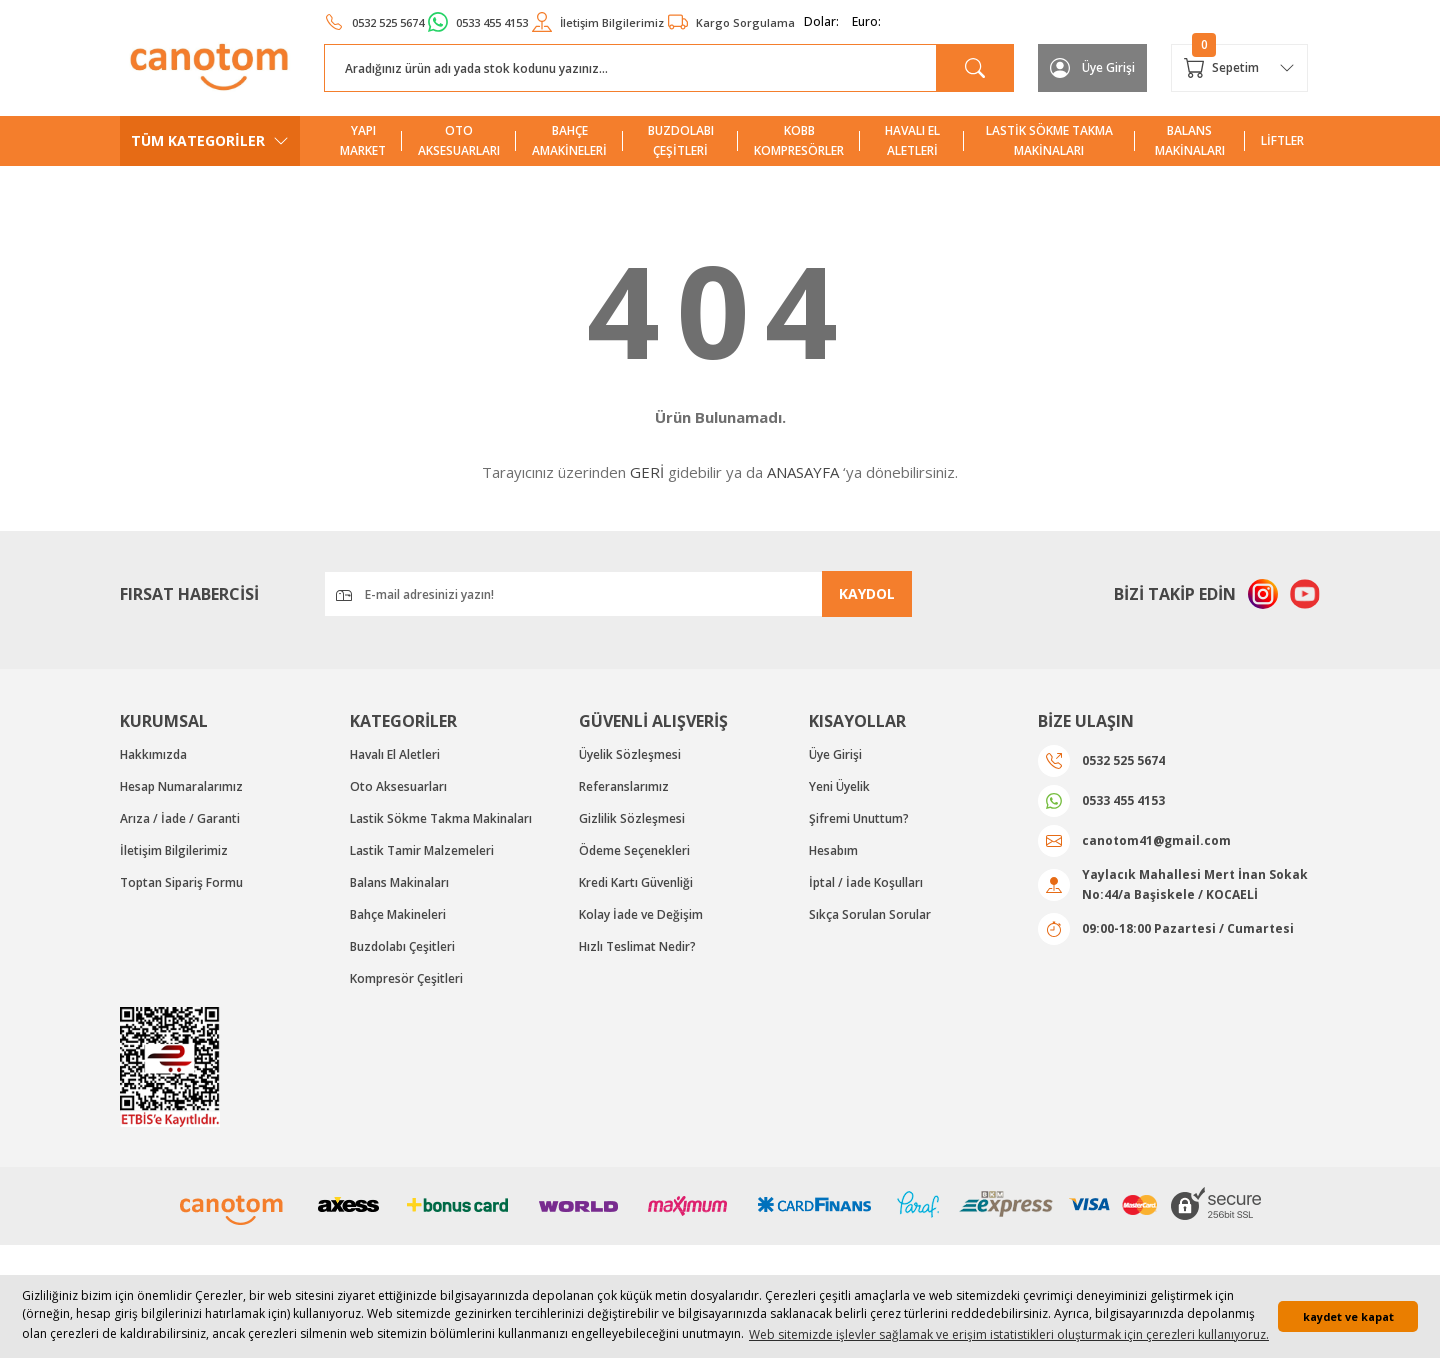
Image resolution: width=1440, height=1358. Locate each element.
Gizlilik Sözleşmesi (632, 818)
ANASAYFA (803, 472)
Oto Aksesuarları (398, 786)
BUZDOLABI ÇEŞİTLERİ (681, 140)
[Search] (669, 68)
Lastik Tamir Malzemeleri (422, 850)
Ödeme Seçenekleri (634, 850)
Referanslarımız (624, 786)
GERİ (647, 472)
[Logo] (210, 67)
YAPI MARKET (363, 140)
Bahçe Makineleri (398, 914)
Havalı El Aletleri (395, 754)
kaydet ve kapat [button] (1348, 1316)
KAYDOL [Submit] (867, 593)
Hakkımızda (153, 754)
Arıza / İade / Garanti (180, 818)
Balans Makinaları (399, 882)
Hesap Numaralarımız (181, 786)
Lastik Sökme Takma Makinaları (441, 818)
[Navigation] (210, 141)
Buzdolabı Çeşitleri (402, 946)
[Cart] (1239, 68)
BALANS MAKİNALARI (1190, 140)
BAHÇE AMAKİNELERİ (569, 140)
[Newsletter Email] (618, 594)
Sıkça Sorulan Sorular (870, 914)
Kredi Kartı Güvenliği (636, 882)
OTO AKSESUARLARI (459, 140)
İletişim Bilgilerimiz (174, 850)
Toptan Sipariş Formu (181, 882)
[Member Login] (1092, 68)
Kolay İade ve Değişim (641, 914)
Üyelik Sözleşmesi (630, 754)
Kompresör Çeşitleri (406, 978)
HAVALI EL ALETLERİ (912, 140)
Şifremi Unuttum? (859, 818)
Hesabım (833, 850)
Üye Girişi (835, 754)
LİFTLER (1282, 140)
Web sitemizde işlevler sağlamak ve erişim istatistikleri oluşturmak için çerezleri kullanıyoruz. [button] (1009, 1334)
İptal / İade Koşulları (866, 882)
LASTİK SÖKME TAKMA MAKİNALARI (1049, 140)
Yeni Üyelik (839, 786)
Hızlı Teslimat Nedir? (637, 946)
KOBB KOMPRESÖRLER (799, 140)
